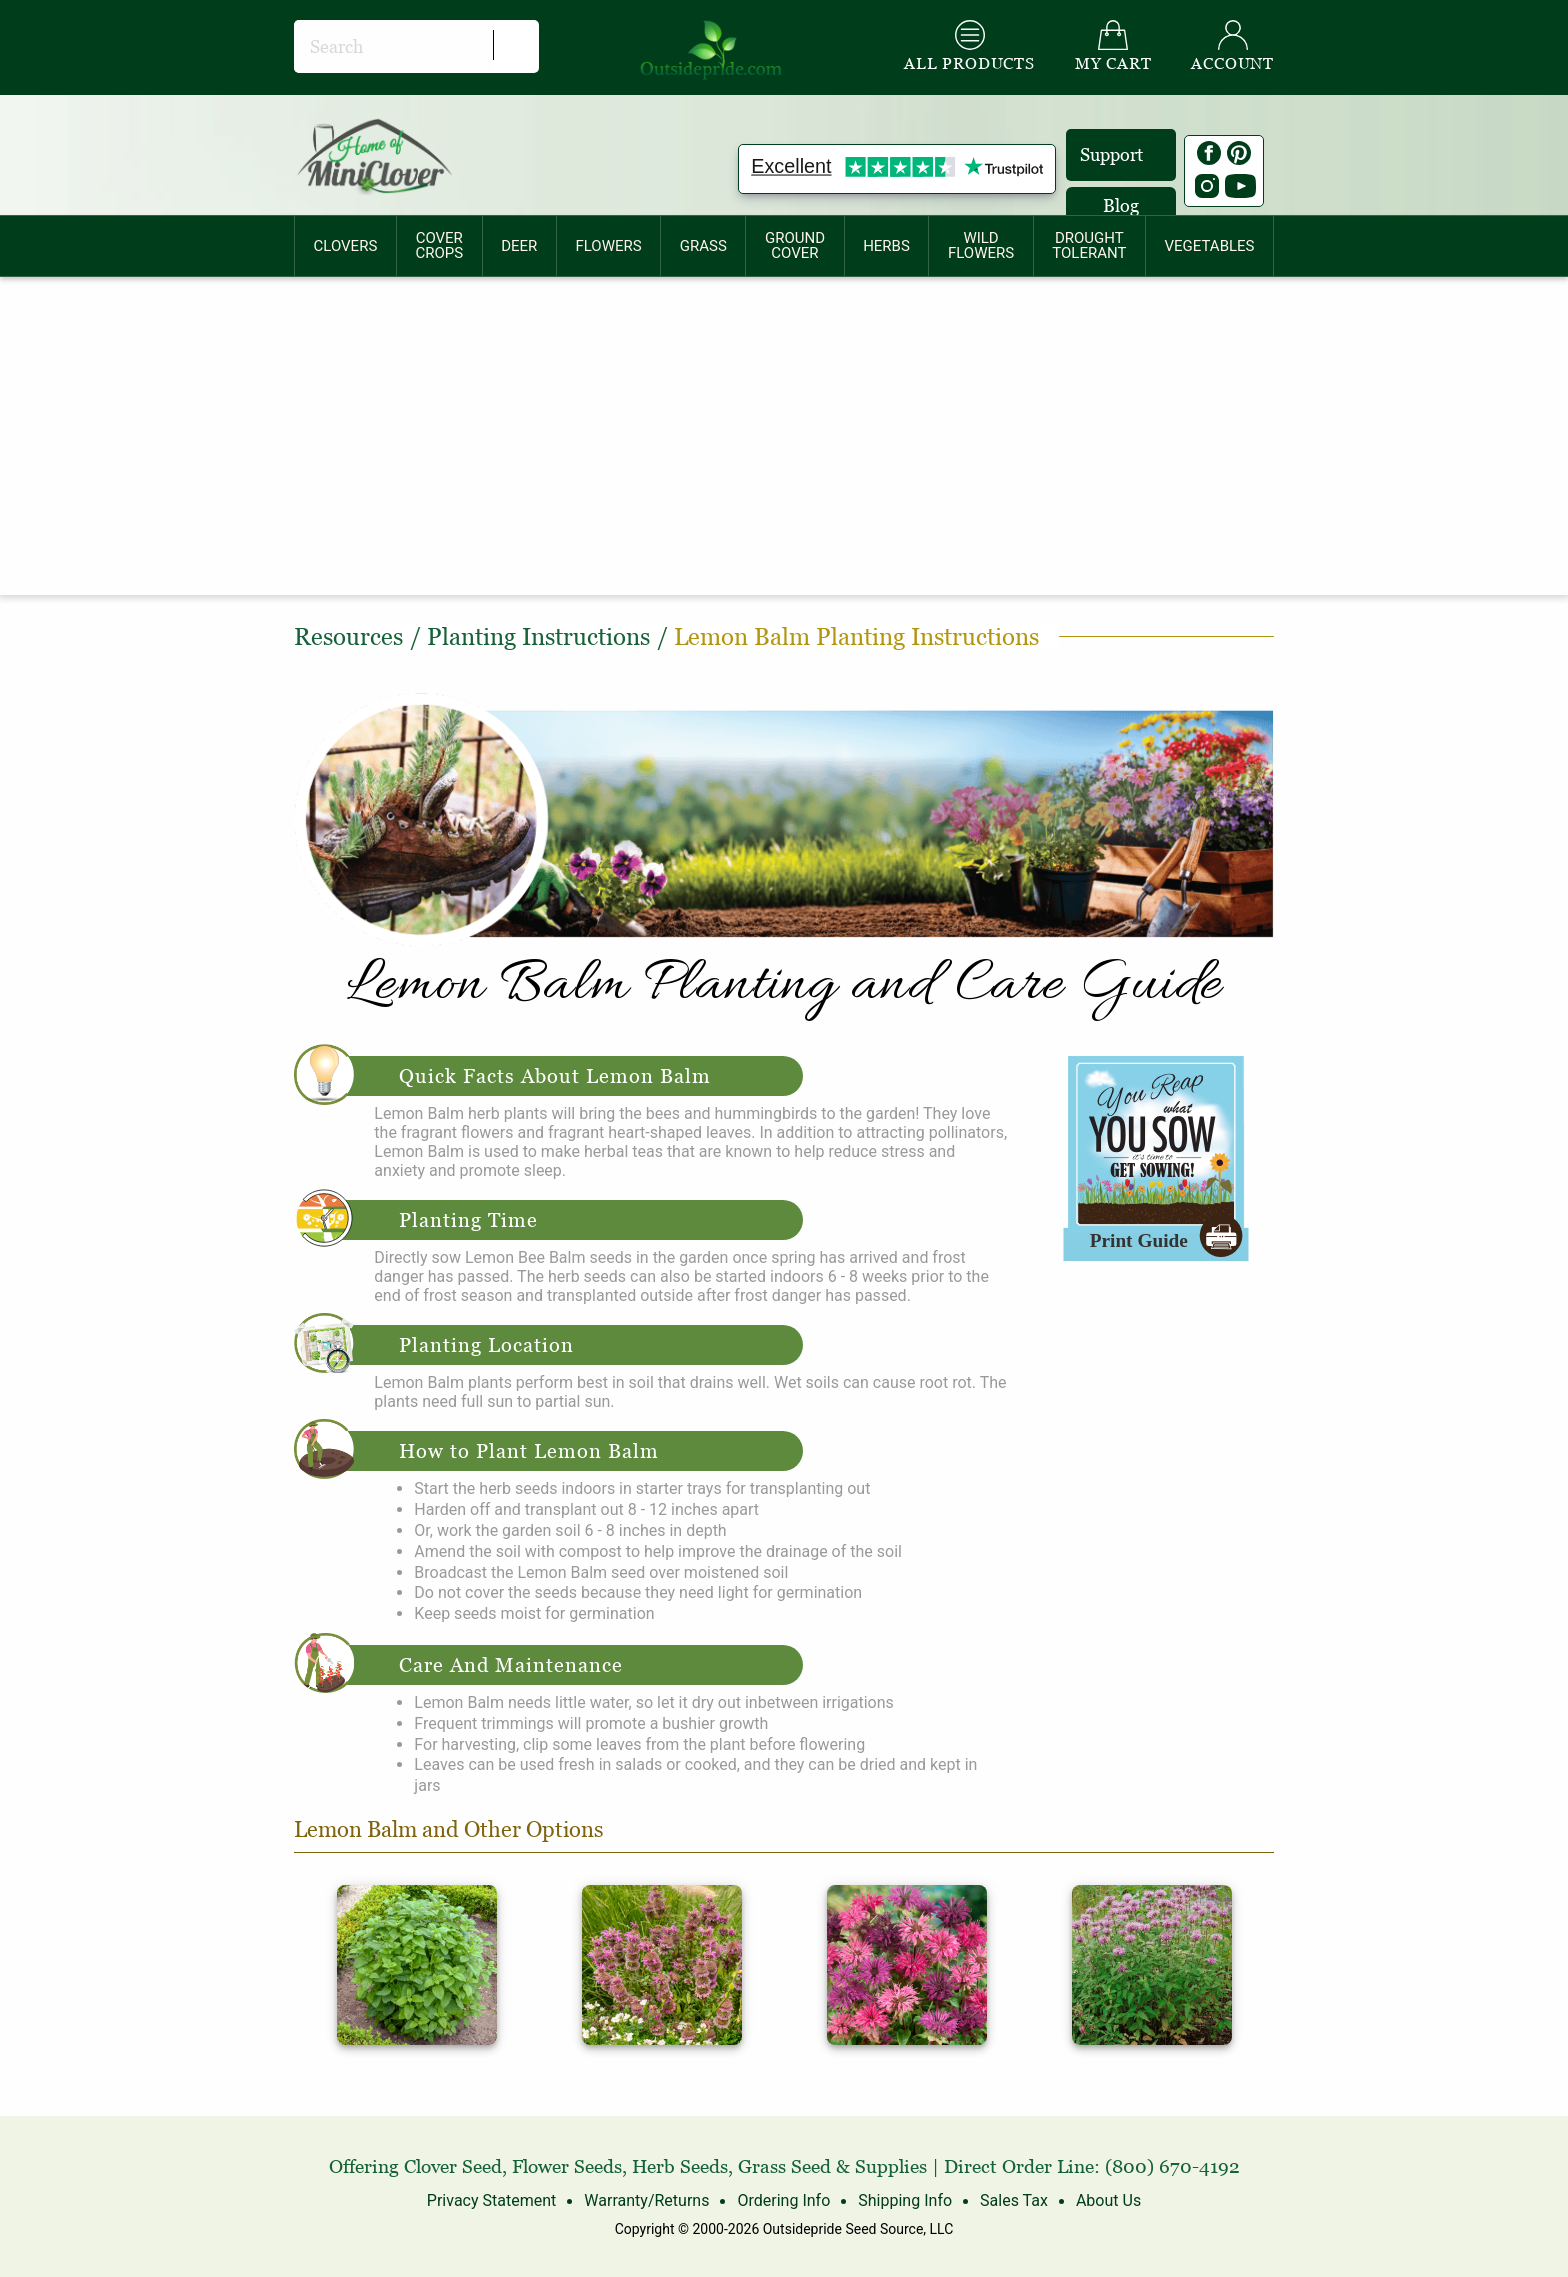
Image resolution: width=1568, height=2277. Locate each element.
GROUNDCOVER (795, 245)
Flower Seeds (567, 2166)
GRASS (703, 246)
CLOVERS (346, 246)
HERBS (886, 246)
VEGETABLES (1210, 246)
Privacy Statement (491, 2200)
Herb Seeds (680, 2166)
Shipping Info (905, 2200)
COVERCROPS (439, 245)
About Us (1108, 2200)
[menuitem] (345, 246)
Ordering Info (783, 2200)
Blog (1121, 205)
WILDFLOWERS (981, 245)
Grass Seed (784, 2166)
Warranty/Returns (646, 2200)
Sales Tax (1014, 2200)
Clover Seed (453, 2166)
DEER (519, 246)
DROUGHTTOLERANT (1089, 245)
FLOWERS (608, 246)
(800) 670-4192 (1172, 2166)
